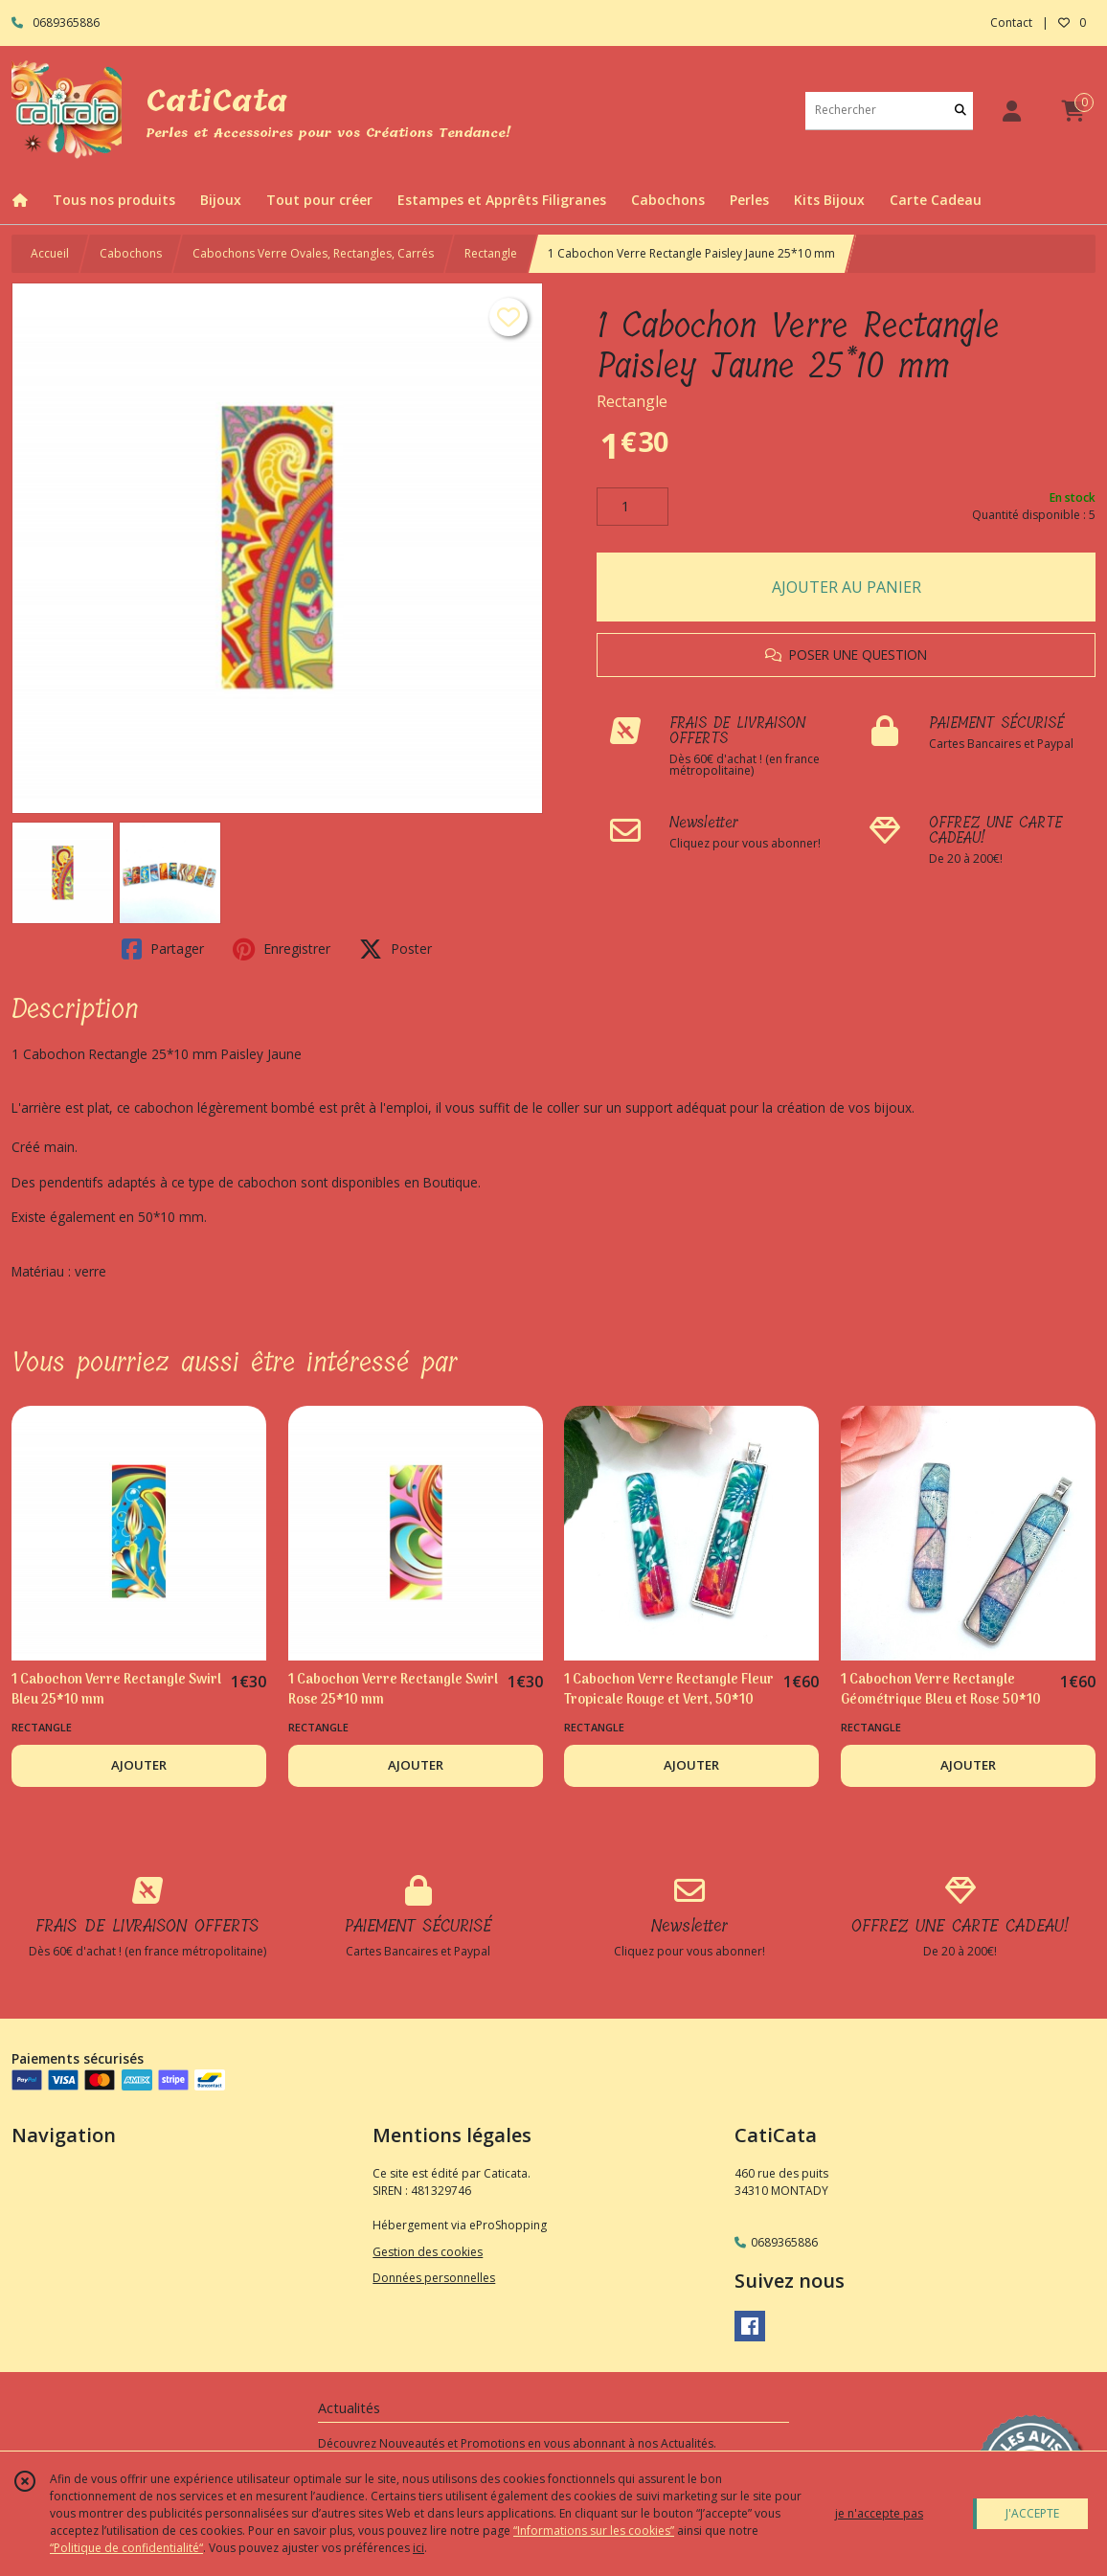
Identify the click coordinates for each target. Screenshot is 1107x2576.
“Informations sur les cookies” (593, 2530)
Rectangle (490, 253)
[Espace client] (1011, 110)
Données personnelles (434, 2278)
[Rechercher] (960, 110)
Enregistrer (281, 949)
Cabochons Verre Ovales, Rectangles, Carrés (313, 253)
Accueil (50, 253)
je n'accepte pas (879, 2513)
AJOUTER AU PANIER (846, 587)
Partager (163, 949)
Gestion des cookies (428, 2252)
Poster (395, 949)
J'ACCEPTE (1032, 2513)
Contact (1011, 22)
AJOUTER (139, 1765)
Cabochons (131, 253)
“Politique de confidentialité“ (126, 2548)
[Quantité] (632, 506)
